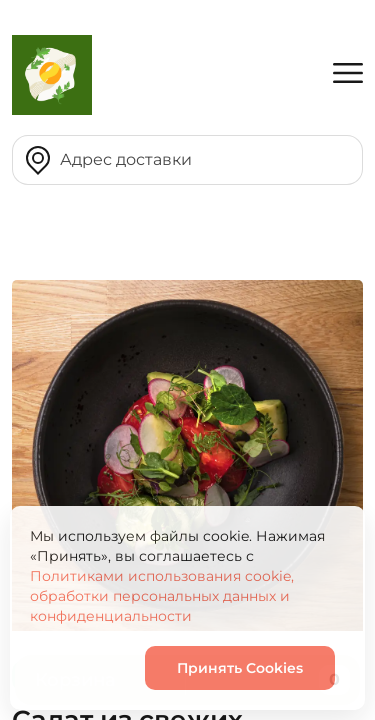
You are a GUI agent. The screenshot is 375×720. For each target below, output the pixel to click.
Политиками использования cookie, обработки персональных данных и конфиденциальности (162, 596)
